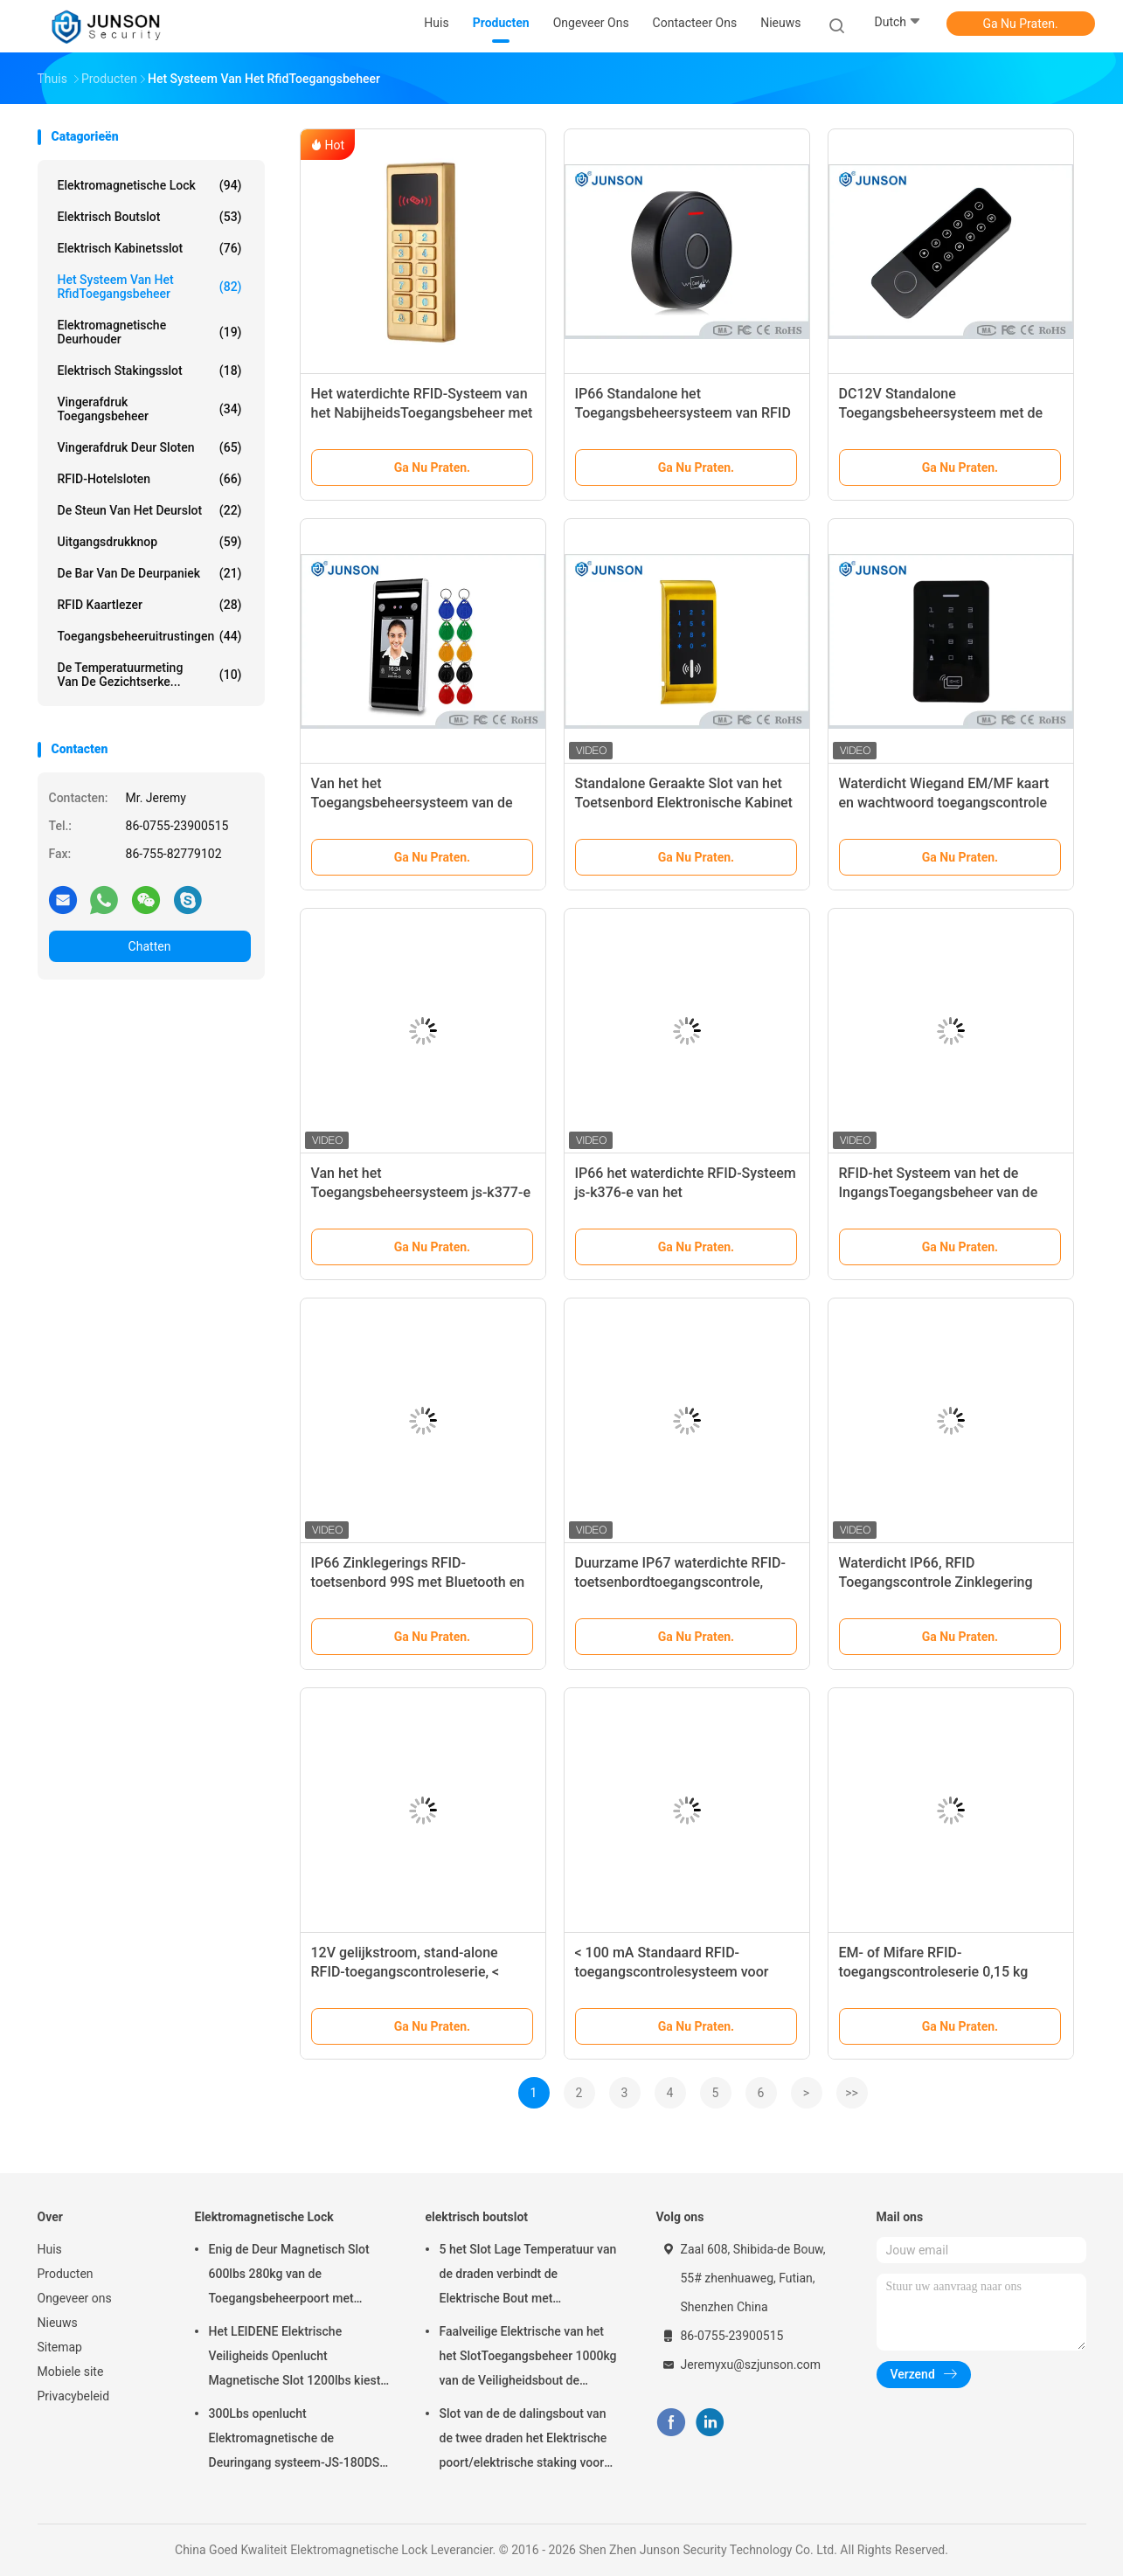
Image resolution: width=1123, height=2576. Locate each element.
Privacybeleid (74, 2396)
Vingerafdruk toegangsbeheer (150, 409)
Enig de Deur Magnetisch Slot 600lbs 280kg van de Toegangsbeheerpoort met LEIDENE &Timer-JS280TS (289, 2276)
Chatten (149, 946)
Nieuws (58, 2323)
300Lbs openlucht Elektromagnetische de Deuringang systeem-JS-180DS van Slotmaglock (294, 2440)
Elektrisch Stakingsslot (150, 370)
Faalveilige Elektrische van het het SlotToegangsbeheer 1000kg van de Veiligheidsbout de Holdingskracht (528, 2358)
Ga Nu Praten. (1019, 24)
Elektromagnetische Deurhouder (150, 332)
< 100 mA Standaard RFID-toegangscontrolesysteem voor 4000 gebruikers (672, 1971)
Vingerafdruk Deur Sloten (150, 447)
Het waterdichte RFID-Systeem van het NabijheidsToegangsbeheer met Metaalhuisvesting (422, 412)
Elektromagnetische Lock (150, 185)
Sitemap (60, 2347)
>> (851, 2093)
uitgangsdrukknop (150, 542)
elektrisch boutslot (150, 216)
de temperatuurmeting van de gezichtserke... (150, 675)
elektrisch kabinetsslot (150, 248)
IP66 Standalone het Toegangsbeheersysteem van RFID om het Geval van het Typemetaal (683, 412)
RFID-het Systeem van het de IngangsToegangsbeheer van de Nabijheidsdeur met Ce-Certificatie (947, 1192)
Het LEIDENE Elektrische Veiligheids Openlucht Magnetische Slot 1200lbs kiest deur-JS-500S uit (295, 2358)
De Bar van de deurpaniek (150, 573)
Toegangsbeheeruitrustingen (150, 636)
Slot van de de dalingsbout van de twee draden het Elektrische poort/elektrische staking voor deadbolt (523, 2440)
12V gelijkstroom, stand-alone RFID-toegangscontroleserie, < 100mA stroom (405, 1971)
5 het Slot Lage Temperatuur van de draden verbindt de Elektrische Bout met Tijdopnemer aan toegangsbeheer (528, 2276)
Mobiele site (71, 2372)
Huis (50, 2249)
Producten (66, 2274)
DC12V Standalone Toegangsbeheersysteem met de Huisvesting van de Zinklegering (941, 412)
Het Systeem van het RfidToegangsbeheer (150, 287)
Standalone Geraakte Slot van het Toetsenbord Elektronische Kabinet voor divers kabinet (684, 802)
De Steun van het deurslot (150, 510)
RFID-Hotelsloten (150, 479)
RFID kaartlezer (150, 604)
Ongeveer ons (75, 2298)
